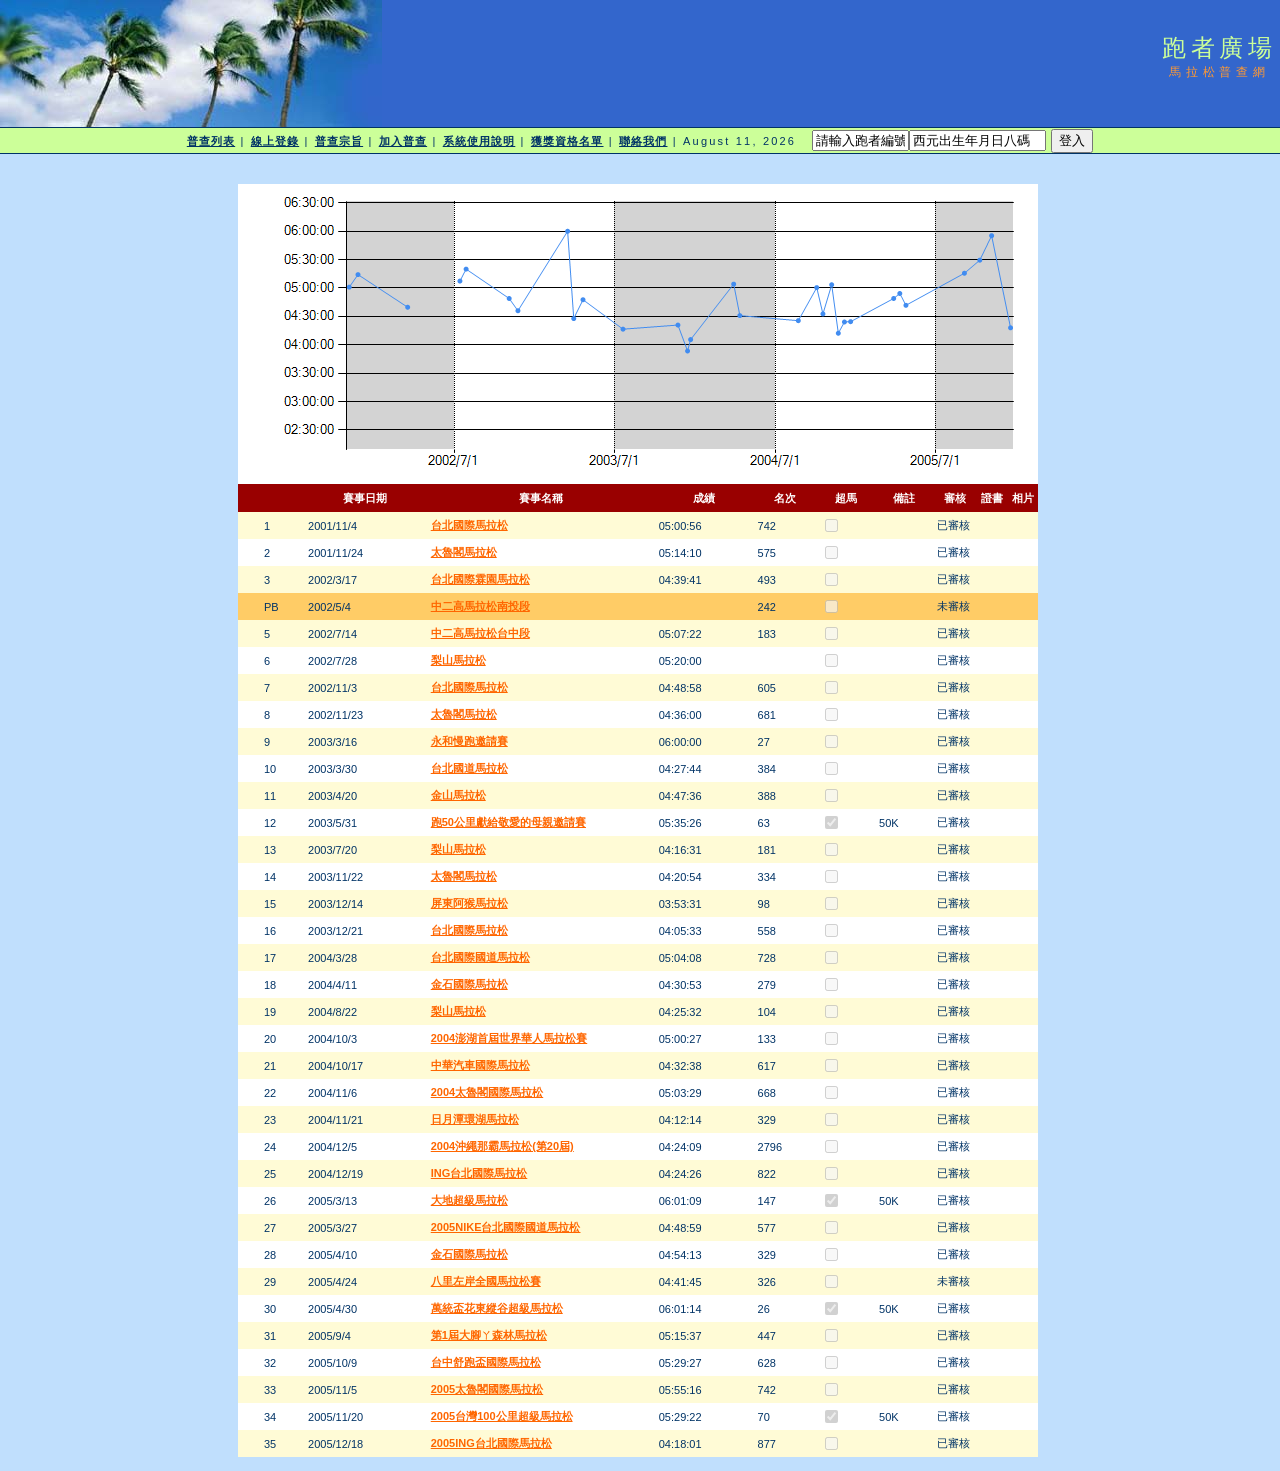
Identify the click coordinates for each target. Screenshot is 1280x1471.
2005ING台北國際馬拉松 (491, 1443)
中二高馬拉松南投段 (480, 606)
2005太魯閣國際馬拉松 (487, 1389)
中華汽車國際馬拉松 (480, 1065)
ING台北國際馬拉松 (479, 1173)
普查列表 (211, 141)
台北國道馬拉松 (469, 768)
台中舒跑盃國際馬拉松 (486, 1362)
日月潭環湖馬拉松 (475, 1119)
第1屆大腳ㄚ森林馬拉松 (489, 1335)
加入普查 (403, 141)
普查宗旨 (339, 141)
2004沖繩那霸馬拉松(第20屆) (502, 1146)
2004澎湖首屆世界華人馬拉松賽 (509, 1038)
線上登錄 (275, 141)
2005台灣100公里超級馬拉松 (502, 1416)
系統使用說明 (479, 141)
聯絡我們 (643, 141)
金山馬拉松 (458, 795)
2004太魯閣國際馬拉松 (487, 1092)
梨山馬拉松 (458, 660)
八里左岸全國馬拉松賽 (486, 1281)
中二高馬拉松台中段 (480, 633)
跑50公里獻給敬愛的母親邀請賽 (508, 822)
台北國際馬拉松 (469, 525)
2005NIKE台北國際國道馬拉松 (506, 1227)
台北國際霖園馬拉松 (480, 579)
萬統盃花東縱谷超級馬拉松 (497, 1308)
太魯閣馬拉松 (464, 552)
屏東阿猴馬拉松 (469, 903)
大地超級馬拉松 (469, 1200)
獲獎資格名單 (567, 141)
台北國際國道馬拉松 (480, 957)
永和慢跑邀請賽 (469, 741)
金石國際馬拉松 (469, 984)
